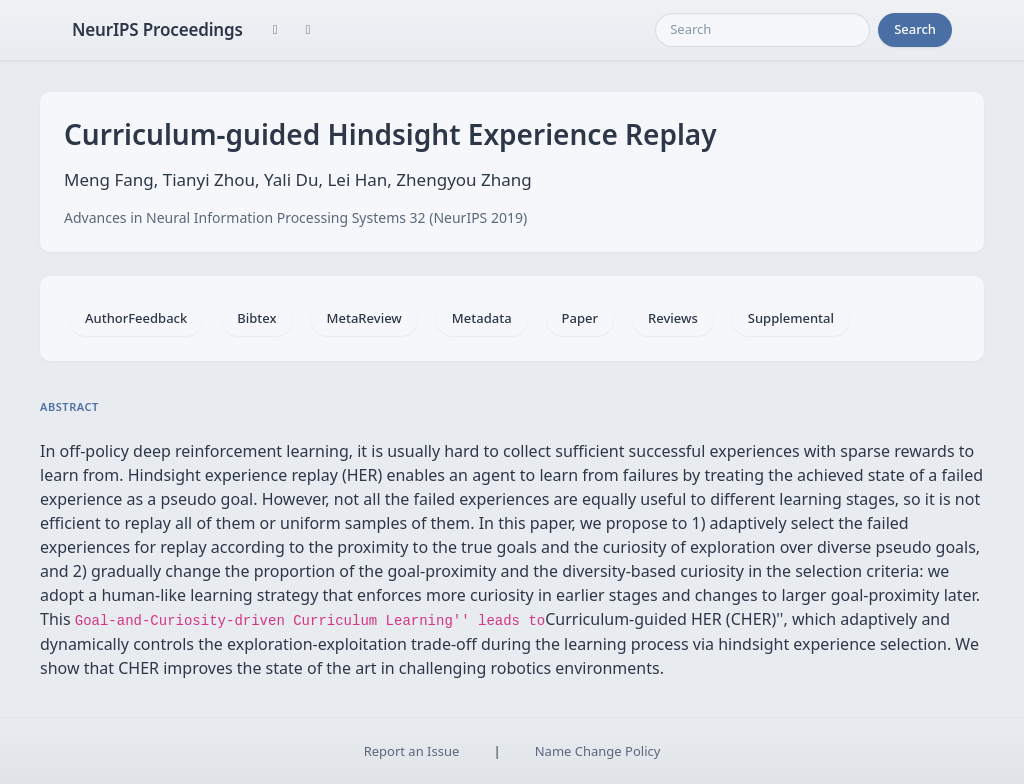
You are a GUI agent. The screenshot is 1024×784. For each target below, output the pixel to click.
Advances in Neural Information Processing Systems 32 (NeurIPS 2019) (295, 217)
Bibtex (256, 318)
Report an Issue (412, 751)
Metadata (482, 318)
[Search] (762, 30)
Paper (580, 318)
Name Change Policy (598, 751)
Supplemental (791, 318)
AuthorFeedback (136, 318)
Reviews (673, 318)
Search (915, 29)
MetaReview (364, 318)
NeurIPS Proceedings (157, 29)
